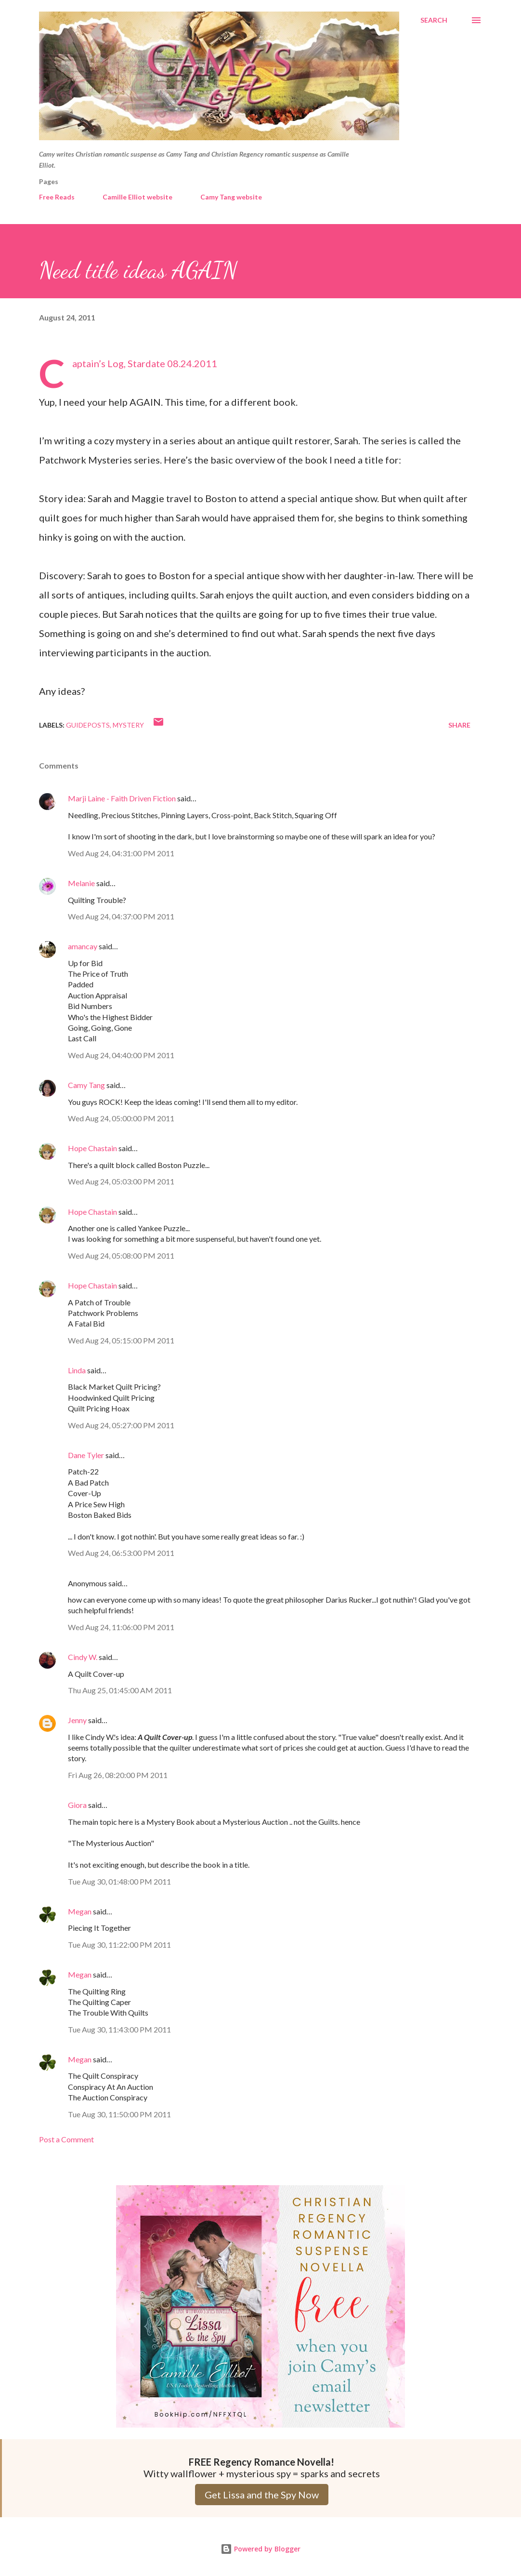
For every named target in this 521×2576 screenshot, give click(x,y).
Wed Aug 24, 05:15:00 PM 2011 (121, 1340)
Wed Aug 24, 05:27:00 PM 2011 (121, 1425)
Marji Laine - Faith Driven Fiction (122, 798)
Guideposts (88, 725)
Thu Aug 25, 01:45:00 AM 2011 (120, 1690)
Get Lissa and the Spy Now (262, 2494)
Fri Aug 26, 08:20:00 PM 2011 (118, 1774)
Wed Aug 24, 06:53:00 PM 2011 (121, 1552)
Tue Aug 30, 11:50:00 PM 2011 (119, 2114)
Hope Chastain (92, 1148)
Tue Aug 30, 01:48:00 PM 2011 (119, 1881)
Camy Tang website (231, 197)
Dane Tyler (86, 1455)
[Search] (433, 20)
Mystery (128, 725)
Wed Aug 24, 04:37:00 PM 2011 (121, 916)
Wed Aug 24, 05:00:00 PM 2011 (121, 1118)
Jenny (77, 1720)
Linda (77, 1370)
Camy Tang (86, 1084)
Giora (77, 1804)
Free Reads (57, 197)
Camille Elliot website (137, 197)
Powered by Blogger (260, 2548)
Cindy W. (82, 1656)
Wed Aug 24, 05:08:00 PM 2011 (121, 1255)
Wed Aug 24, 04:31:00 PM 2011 (121, 853)
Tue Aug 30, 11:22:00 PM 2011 (119, 1944)
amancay (82, 946)
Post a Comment (66, 2139)
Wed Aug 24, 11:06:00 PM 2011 (121, 1627)
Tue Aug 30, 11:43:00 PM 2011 (119, 2029)
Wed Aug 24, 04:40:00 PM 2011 (121, 1055)
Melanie (81, 883)
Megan (79, 1911)
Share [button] (459, 725)
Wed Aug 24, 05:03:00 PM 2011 (121, 1181)
